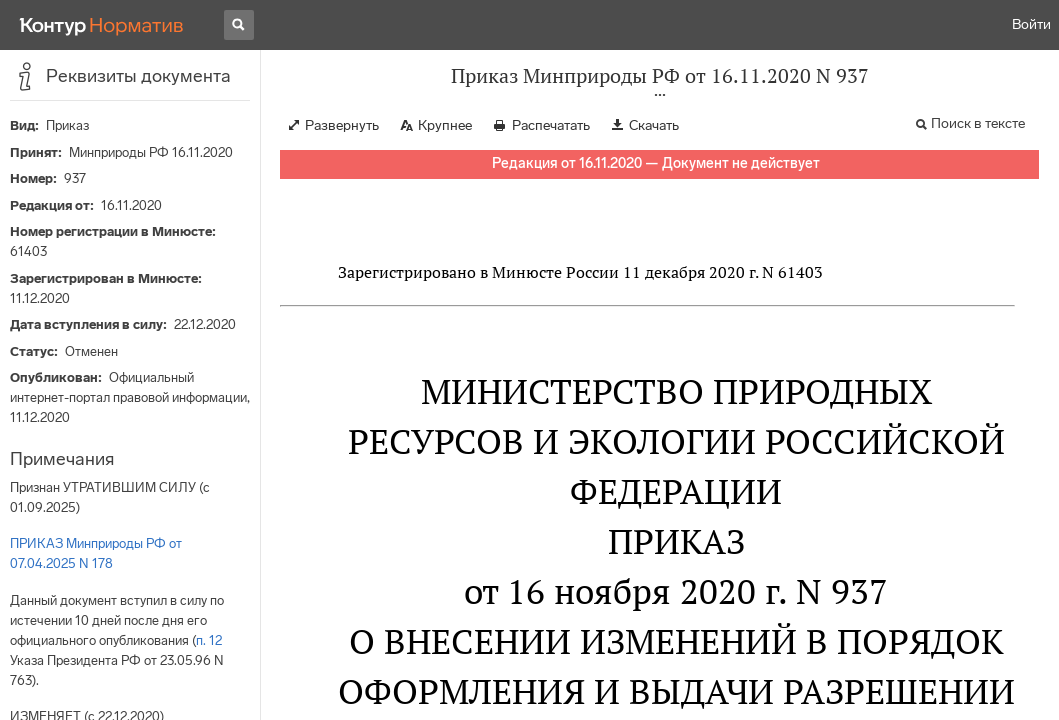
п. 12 (209, 640)
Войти (1031, 24)
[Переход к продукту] (102, 25)
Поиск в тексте (978, 123)
